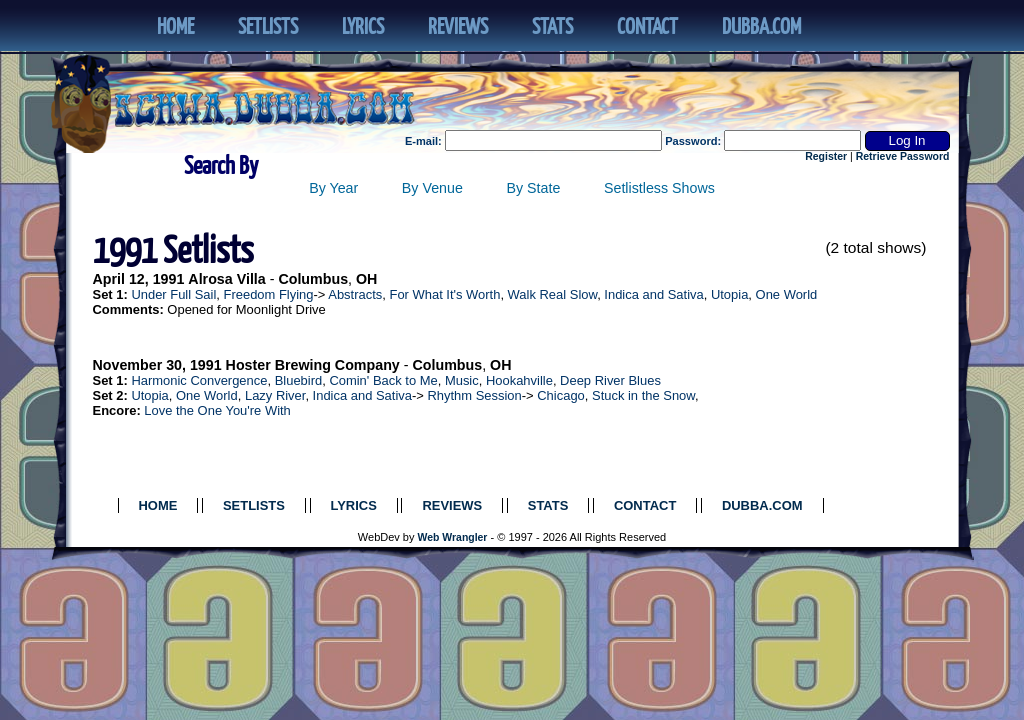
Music (462, 380)
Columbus (313, 279)
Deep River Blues (610, 380)
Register (826, 156)
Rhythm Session (474, 395)
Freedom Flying (269, 294)
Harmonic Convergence (199, 380)
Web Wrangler (453, 537)
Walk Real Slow (553, 294)
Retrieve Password (903, 156)
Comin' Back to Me (383, 380)
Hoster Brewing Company (313, 365)
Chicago (561, 395)
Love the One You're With (217, 410)
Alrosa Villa (226, 279)
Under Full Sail (173, 294)
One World (787, 294)
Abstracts (355, 294)
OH (366, 279)
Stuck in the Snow (643, 395)
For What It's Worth (444, 294)
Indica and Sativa (653, 294)
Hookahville (519, 380)
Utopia (729, 294)
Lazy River (275, 395)
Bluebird (299, 380)
